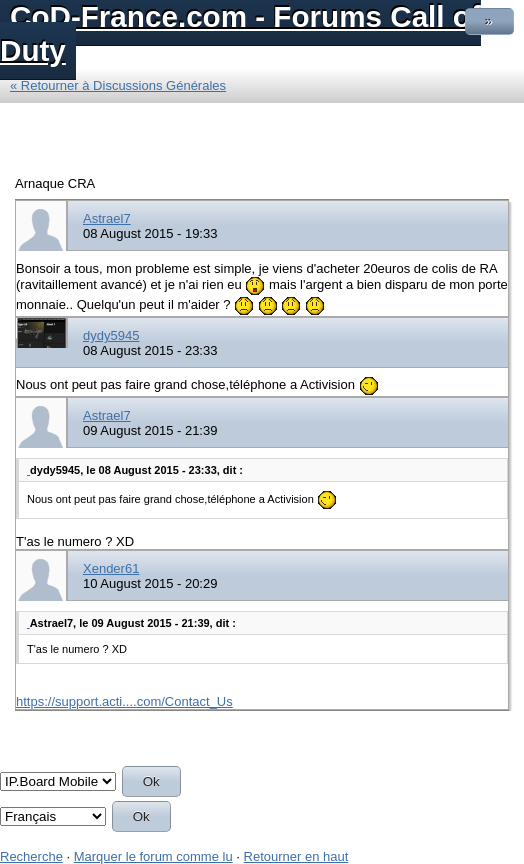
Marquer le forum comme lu (153, 856)
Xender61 (111, 568)
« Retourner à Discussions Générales (118, 85)
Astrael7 (107, 218)
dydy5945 (111, 335)
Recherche (31, 856)
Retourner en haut (296, 856)
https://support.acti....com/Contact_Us (124, 701)
